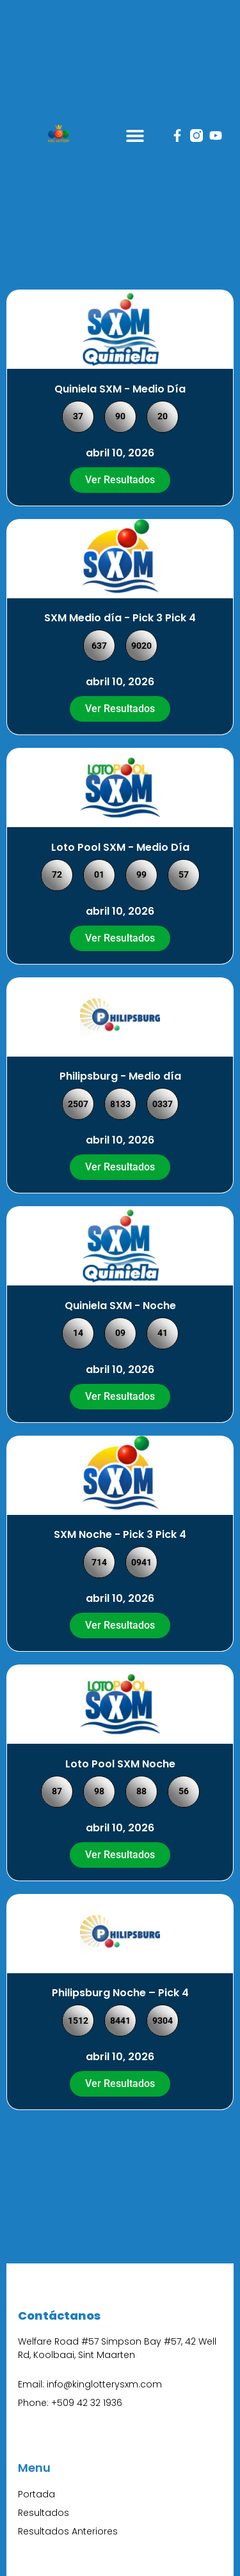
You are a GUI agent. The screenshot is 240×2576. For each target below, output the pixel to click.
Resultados (43, 2512)
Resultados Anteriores (68, 2531)
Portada (36, 2494)
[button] (135, 135)
